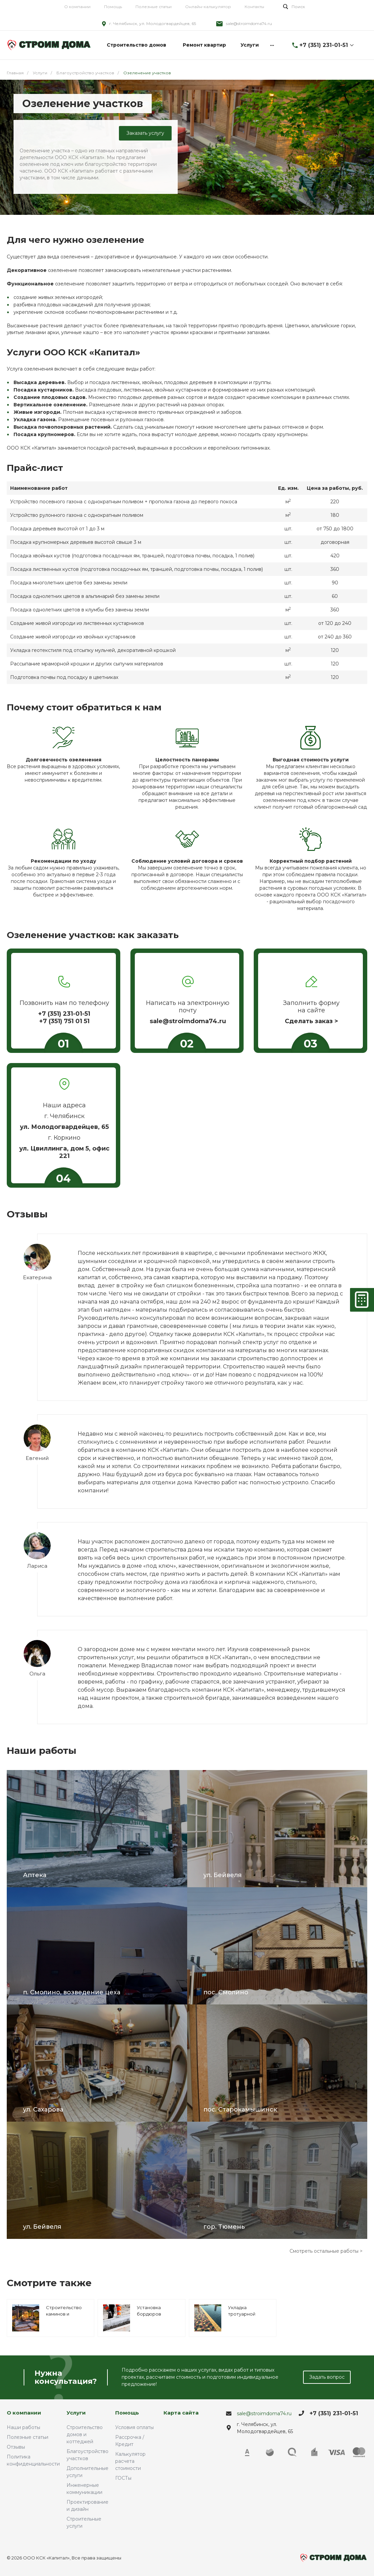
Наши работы (23, 2427)
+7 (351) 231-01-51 (323, 45)
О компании (77, 6)
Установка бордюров (149, 2311)
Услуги (76, 2412)
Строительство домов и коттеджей (85, 2434)
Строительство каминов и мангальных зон (64, 2314)
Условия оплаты (134, 2427)
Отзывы (16, 2447)
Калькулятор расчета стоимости (130, 2461)
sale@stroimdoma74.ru (249, 23)
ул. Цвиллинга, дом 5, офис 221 (64, 1152)
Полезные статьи (153, 6)
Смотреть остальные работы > (326, 2251)
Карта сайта (181, 2412)
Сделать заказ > (311, 1021)
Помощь (113, 6)
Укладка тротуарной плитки (241, 2314)
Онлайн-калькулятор (208, 6)
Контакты (254, 6)
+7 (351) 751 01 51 (64, 1021)
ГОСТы (123, 2478)
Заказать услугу (145, 133)
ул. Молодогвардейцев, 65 (64, 1127)
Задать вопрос (327, 2377)
